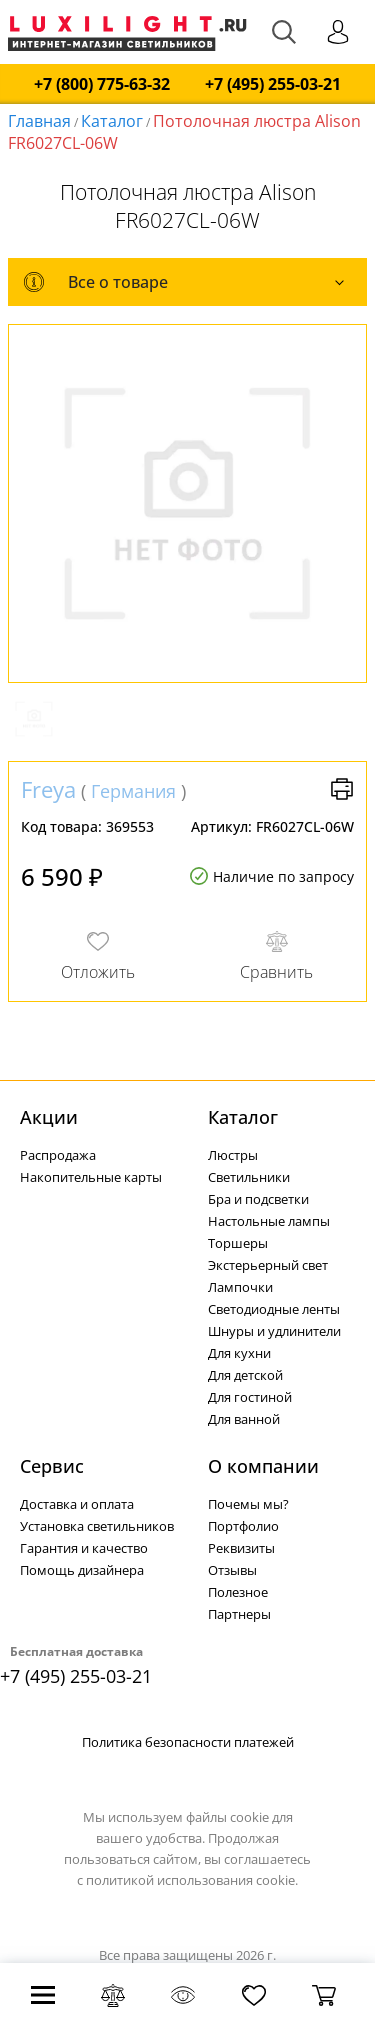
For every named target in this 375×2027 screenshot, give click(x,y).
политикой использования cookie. (192, 1880)
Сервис (52, 1466)
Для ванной (244, 1419)
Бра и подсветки (258, 1199)
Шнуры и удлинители (274, 1331)
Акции (49, 1117)
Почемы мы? (248, 1504)
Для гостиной (250, 1397)
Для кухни (239, 1353)
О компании (263, 1466)
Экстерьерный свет (268, 1265)
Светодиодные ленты (274, 1309)
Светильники (249, 1177)
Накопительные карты (91, 1177)
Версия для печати (342, 789)
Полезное (238, 1592)
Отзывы (232, 1570)
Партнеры (239, 1614)
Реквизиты (241, 1548)
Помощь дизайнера (82, 1570)
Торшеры (238, 1243)
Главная (39, 121)
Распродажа (58, 1155)
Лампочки (240, 1287)
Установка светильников (97, 1526)
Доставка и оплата (77, 1504)
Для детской (245, 1375)
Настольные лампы (269, 1221)
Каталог (112, 121)
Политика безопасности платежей (188, 1742)
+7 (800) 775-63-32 (102, 84)
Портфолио (243, 1526)
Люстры (233, 1155)
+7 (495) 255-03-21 (273, 84)
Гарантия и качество (84, 1548)
